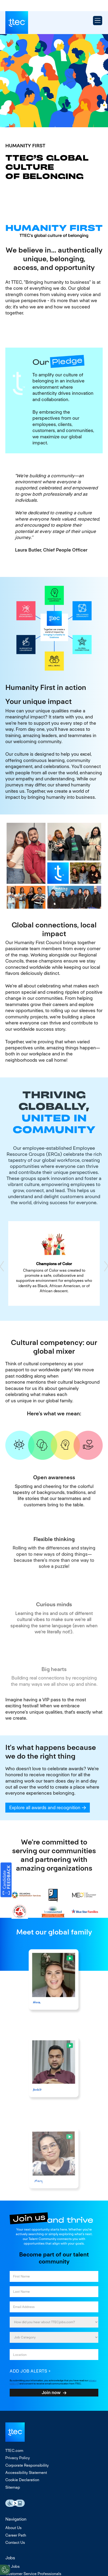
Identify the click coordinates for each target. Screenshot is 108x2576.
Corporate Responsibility (27, 2465)
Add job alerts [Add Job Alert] (28, 2371)
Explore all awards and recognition (44, 1808)
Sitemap (12, 2487)
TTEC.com (14, 2450)
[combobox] (54, 2354)
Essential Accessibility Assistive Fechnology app (15, 2503)
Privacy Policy (17, 2457)
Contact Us (15, 2542)
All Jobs (12, 2566)
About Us (13, 2527)
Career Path (15, 2535)
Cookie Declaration (22, 2479)
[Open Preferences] (5, 2570)
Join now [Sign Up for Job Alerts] (51, 2392)
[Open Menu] (97, 20)
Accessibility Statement (26, 2472)
